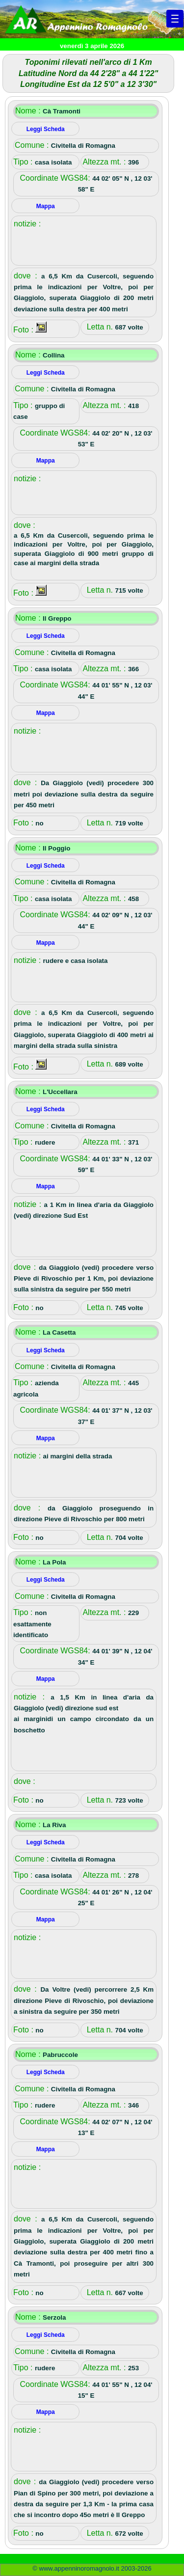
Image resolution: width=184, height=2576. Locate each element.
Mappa (45, 206)
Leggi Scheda (45, 129)
